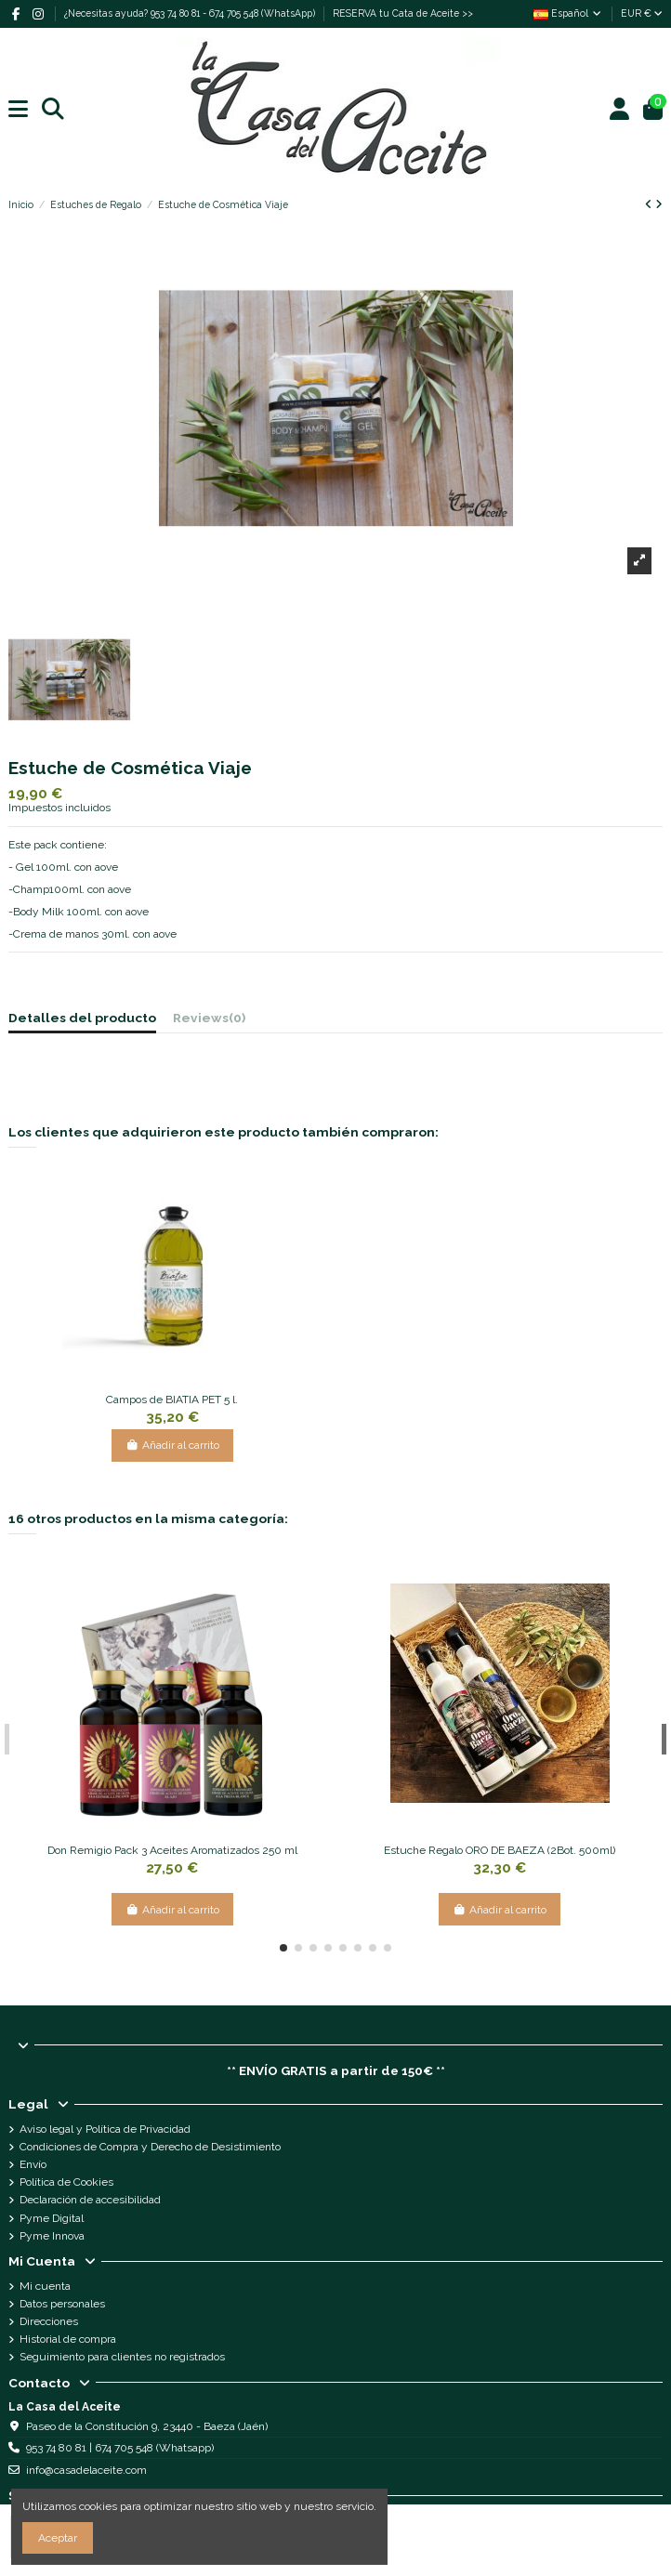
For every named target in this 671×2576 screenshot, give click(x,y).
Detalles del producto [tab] (82, 1018)
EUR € (642, 13)
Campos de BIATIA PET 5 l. (172, 1399)
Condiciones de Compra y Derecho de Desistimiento (150, 2146)
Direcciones (49, 2321)
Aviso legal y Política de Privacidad (105, 2129)
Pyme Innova (52, 2235)
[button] (283, 1948)
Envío (33, 2164)
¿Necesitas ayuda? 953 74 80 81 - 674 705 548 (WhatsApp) (191, 13)
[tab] (209, 1021)
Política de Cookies (66, 2181)
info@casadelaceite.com (86, 2470)
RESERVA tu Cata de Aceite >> (403, 13)
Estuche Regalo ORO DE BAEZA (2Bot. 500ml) (499, 1850)
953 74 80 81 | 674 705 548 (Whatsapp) (120, 2447)
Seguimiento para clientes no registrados (122, 2356)
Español (568, 13)
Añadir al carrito (172, 1445)
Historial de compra (68, 2339)
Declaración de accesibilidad (90, 2199)
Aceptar (57, 2537)
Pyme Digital (52, 2218)
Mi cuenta (45, 2286)
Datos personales (62, 2303)
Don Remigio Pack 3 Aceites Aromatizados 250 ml (172, 1850)
